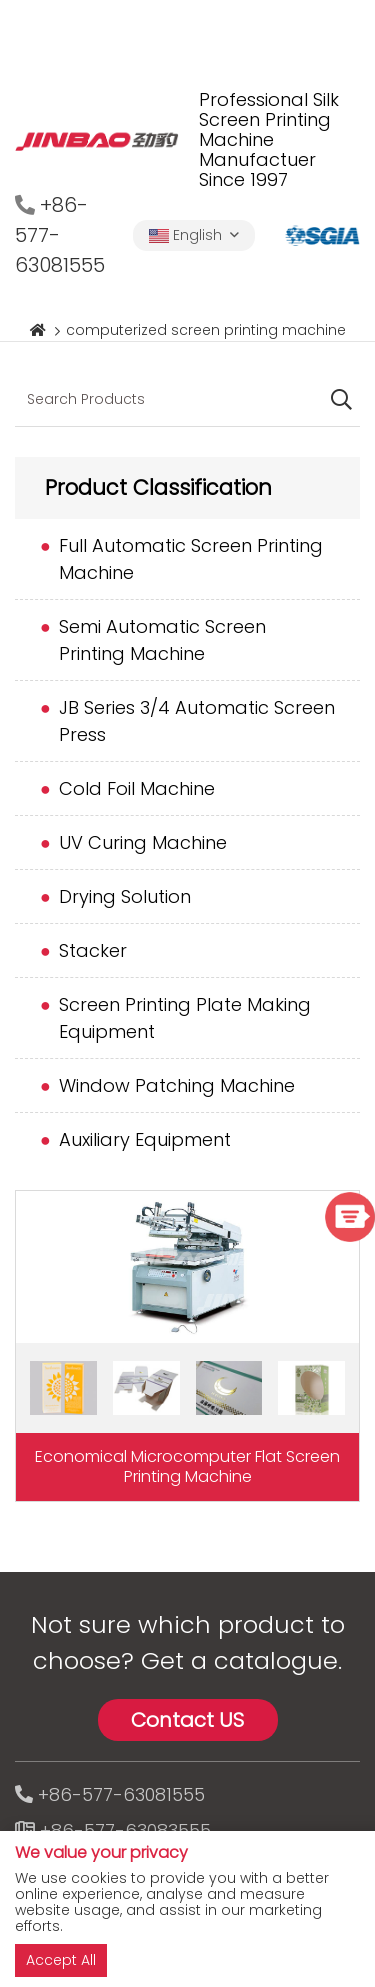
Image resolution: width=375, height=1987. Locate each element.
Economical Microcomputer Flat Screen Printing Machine (187, 1466)
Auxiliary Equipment (145, 1139)
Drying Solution (125, 896)
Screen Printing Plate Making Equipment (185, 1018)
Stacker (93, 950)
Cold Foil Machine (137, 788)
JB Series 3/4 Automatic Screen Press (197, 721)
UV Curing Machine (143, 842)
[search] (341, 400)
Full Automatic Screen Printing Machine (191, 559)
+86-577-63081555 (121, 1794)
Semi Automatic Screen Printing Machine (162, 640)
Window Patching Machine (177, 1085)
